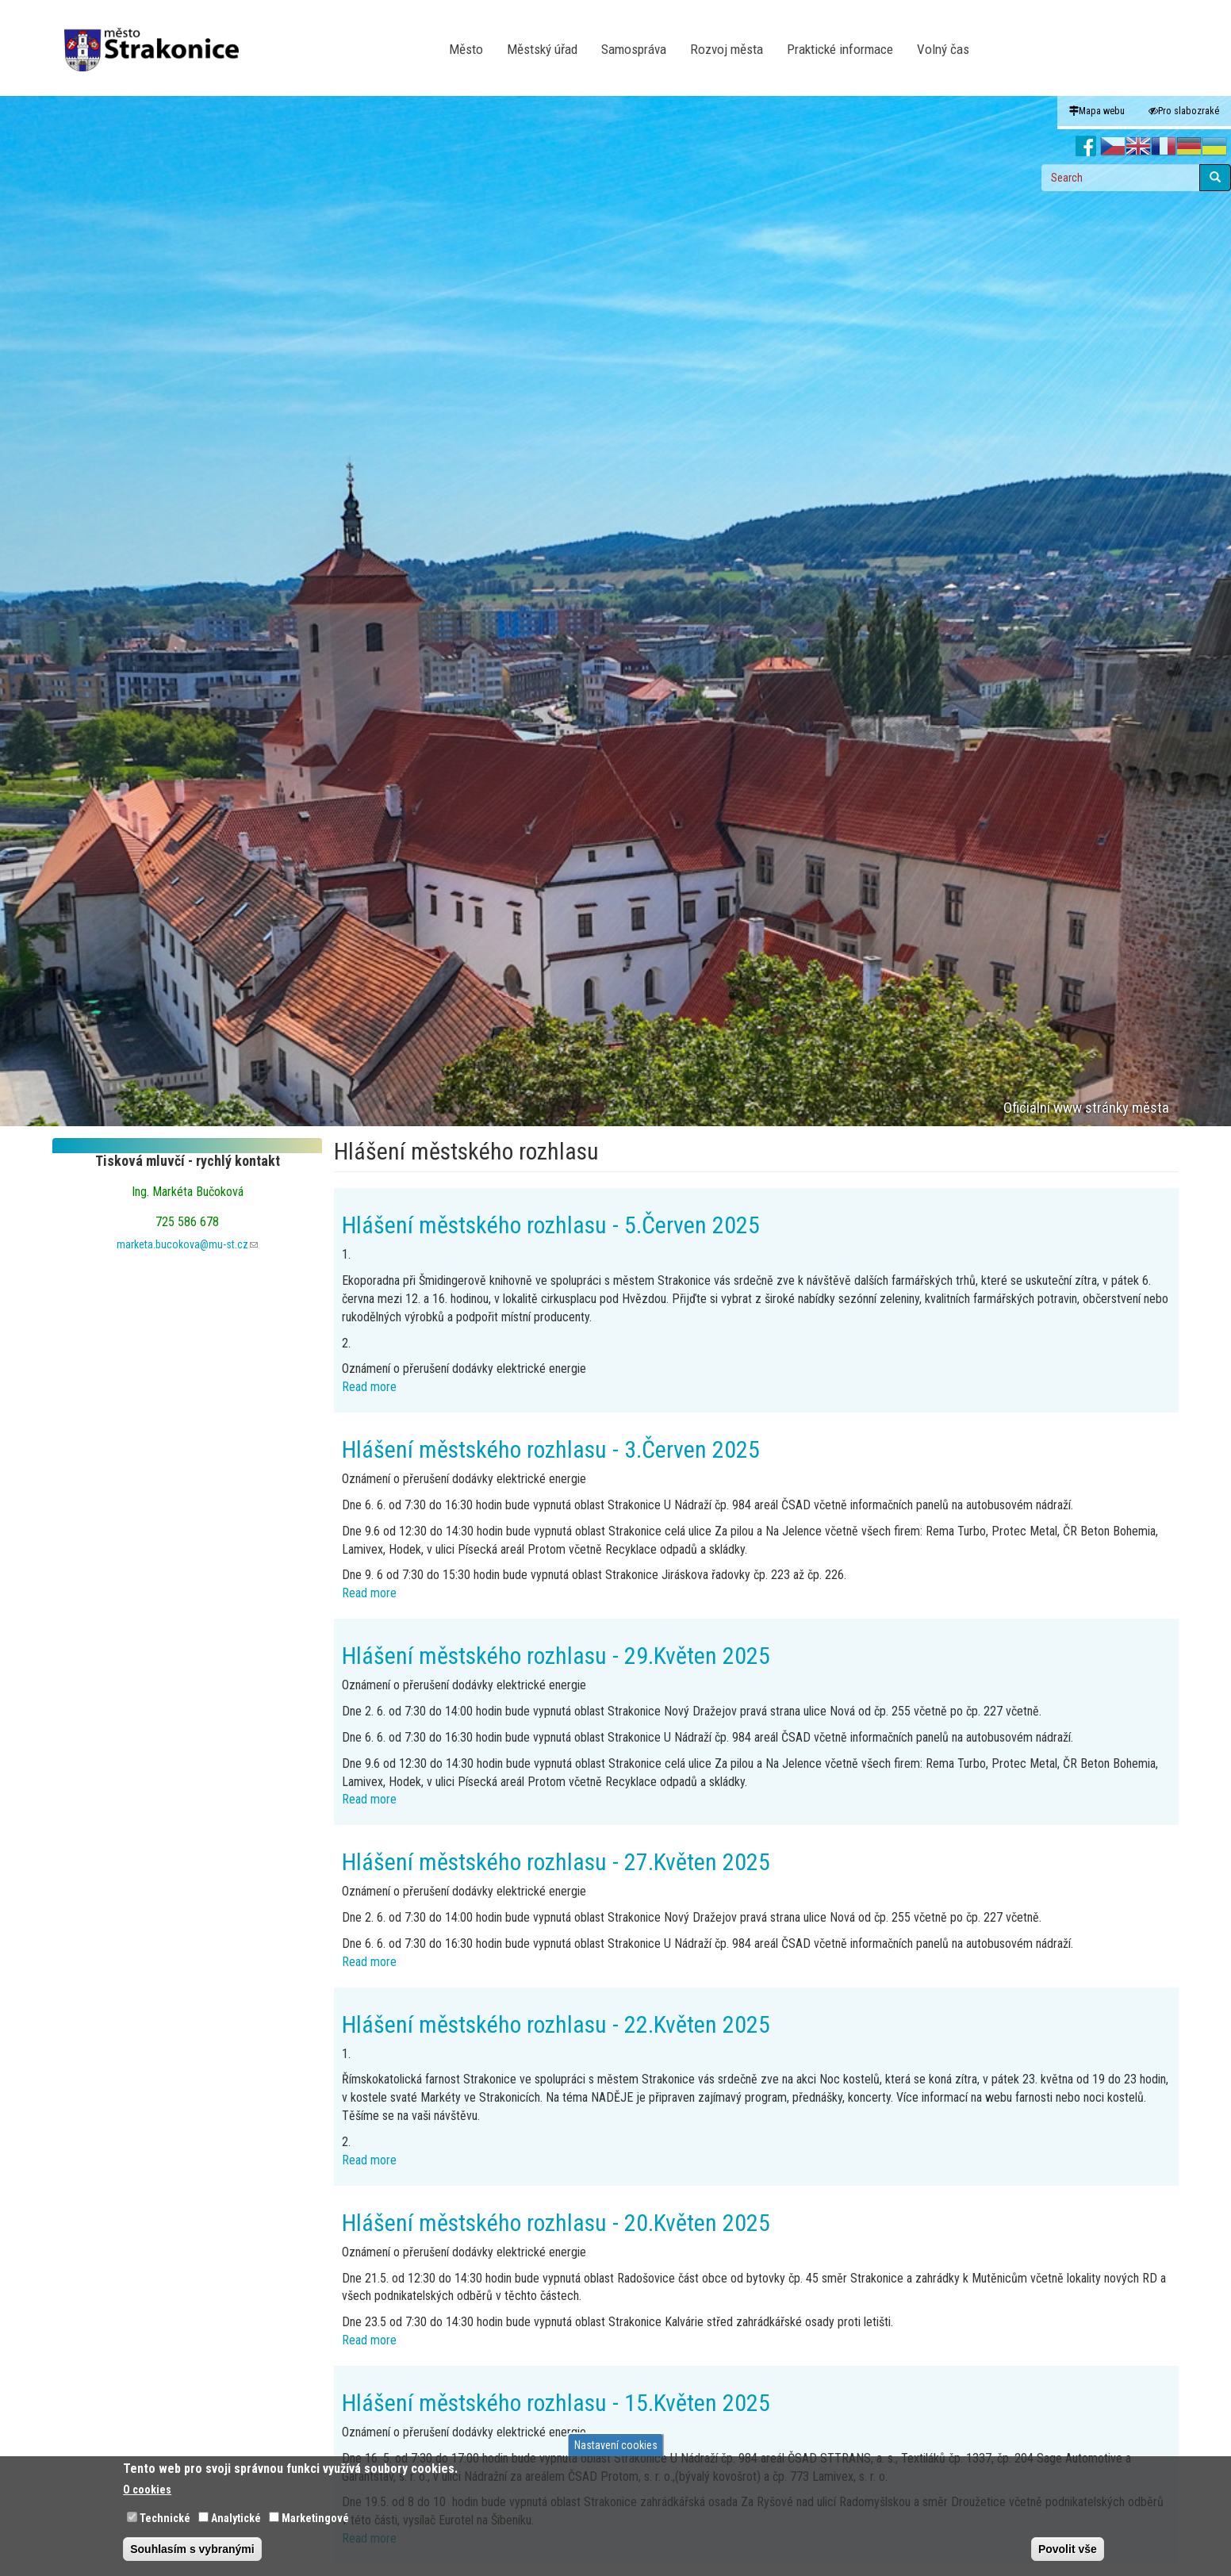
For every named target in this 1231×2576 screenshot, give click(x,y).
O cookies (147, 2489)
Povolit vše (1067, 2549)
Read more (369, 1386)
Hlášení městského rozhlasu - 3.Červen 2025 (551, 1449)
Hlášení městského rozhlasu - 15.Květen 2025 (556, 2403)
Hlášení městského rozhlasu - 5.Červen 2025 (551, 1225)
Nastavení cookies (616, 2445)
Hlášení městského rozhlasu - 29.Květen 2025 (556, 1655)
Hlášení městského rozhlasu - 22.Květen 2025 (556, 2024)
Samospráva (633, 49)
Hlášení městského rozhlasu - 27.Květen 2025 (556, 1862)
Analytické (236, 2518)
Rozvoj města (726, 49)
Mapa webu (1097, 111)
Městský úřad (542, 49)
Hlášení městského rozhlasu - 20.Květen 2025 (556, 2223)
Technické (165, 2518)
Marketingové (315, 2518)
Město (466, 49)
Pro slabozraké (1184, 111)
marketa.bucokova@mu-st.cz (187, 1244)
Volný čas (943, 49)
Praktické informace (840, 49)
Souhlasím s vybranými (192, 2549)
